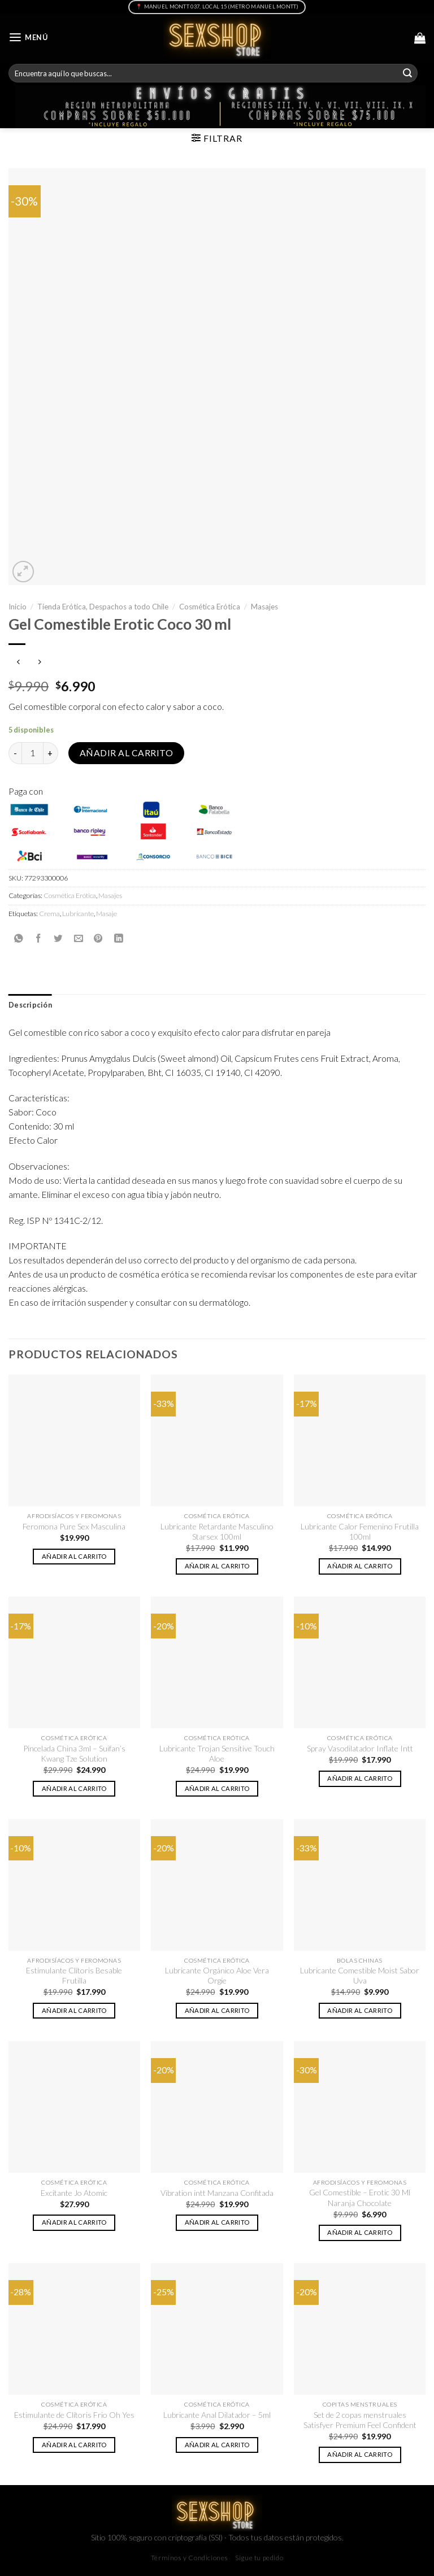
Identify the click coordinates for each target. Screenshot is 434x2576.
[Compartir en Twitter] (58, 938)
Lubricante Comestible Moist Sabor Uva (359, 1975)
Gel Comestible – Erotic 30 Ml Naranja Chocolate (359, 2197)
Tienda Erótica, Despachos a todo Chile (102, 606)
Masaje (106, 913)
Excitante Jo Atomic (74, 2193)
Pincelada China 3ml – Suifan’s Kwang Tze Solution (74, 1753)
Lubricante (78, 913)
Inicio (17, 606)
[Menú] (28, 37)
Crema (49, 913)
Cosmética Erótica (209, 606)
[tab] (30, 1005)
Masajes (264, 606)
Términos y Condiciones (189, 2557)
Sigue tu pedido (259, 2557)
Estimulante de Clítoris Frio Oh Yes (74, 2415)
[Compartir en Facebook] (38, 938)
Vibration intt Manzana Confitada (217, 2193)
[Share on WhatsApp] (19, 938)
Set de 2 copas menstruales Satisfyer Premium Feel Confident (359, 2420)
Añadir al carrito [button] (74, 1556)
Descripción (30, 1005)
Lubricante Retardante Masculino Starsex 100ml (217, 1531)
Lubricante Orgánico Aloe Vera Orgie (217, 1975)
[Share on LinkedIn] (119, 938)
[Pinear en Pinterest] (98, 938)
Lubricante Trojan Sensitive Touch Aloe (217, 1753)
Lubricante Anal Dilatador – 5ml (217, 2415)
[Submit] (407, 73)
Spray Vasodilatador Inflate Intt (360, 1748)
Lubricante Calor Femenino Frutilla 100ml (360, 1531)
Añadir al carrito (126, 753)
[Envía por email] (79, 938)
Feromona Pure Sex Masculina (74, 1526)
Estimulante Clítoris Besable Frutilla (74, 1975)
